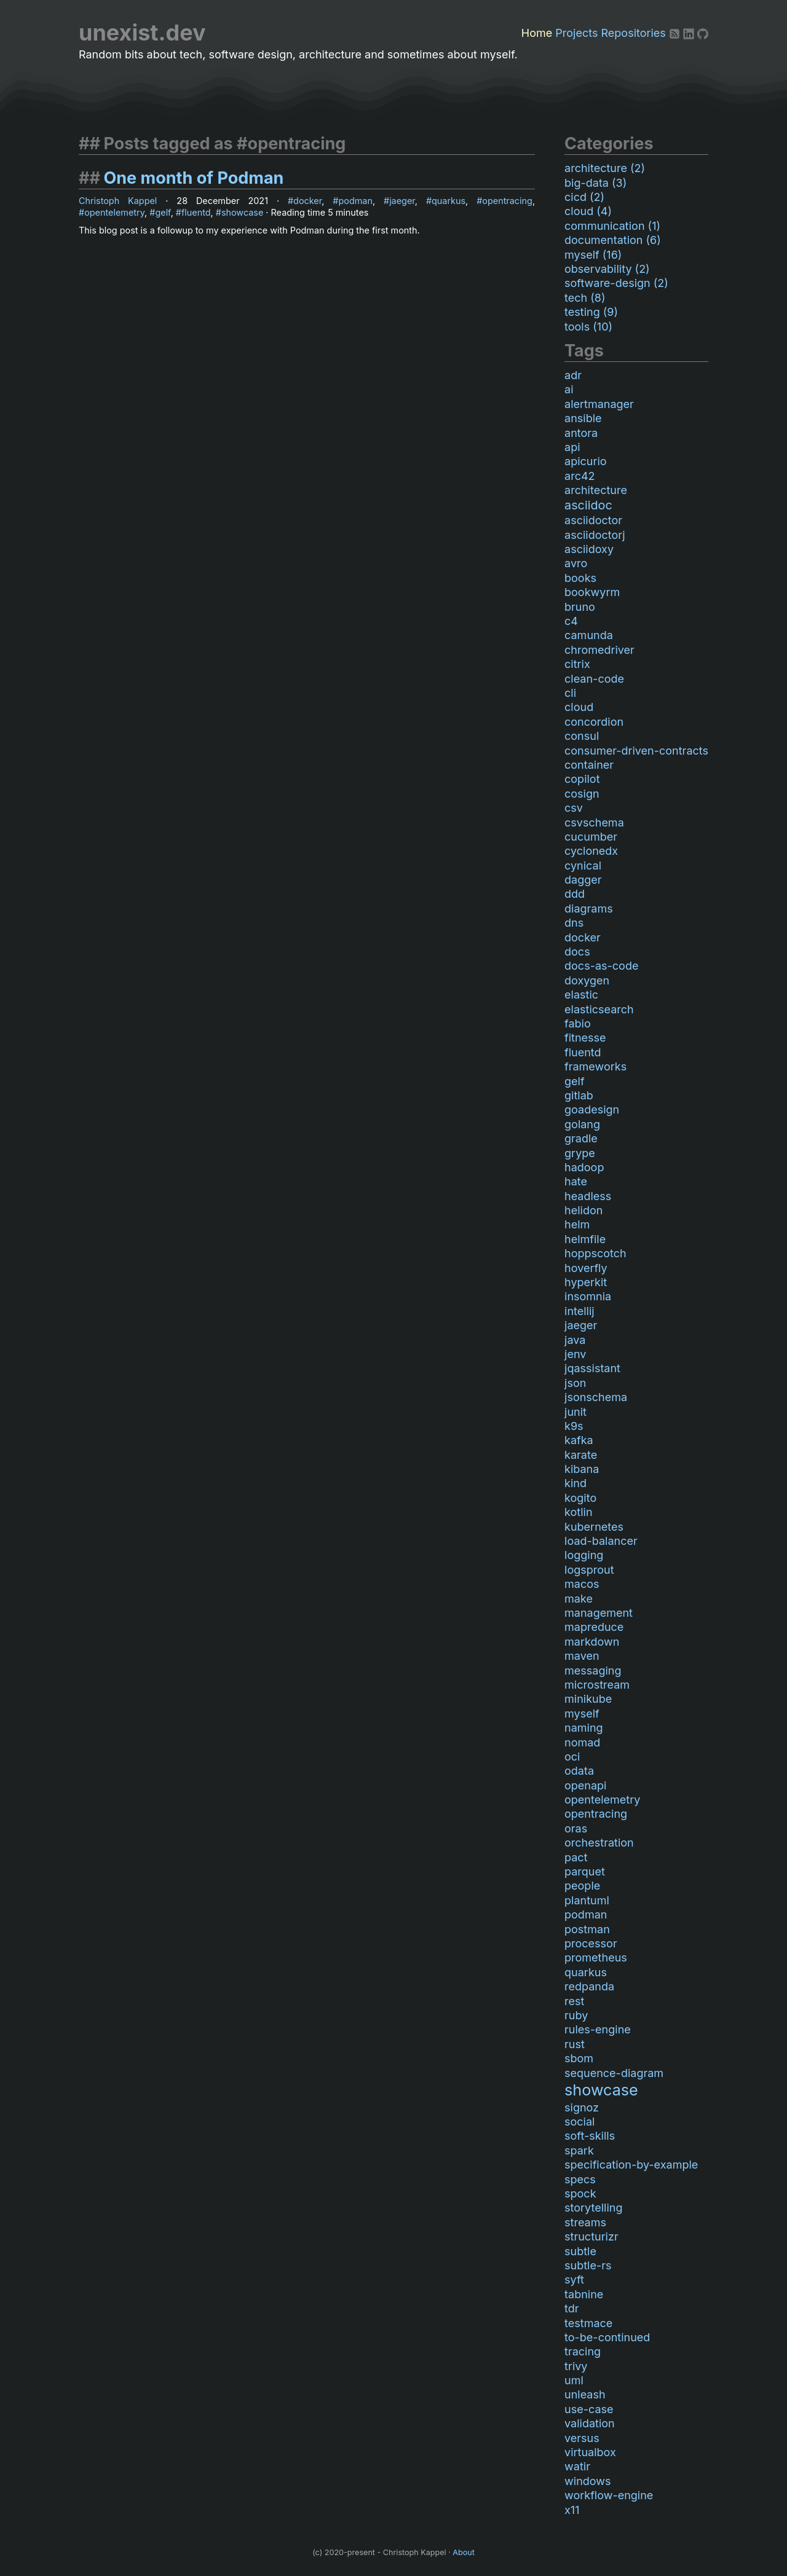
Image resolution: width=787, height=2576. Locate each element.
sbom (578, 2058)
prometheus (595, 1957)
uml (573, 2380)
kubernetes (593, 1526)
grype (579, 1153)
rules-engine (597, 2029)
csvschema (594, 822)
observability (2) (607, 268)
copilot (582, 778)
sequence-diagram (613, 2073)
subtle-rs (587, 2265)
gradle (581, 1138)
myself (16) (593, 254)
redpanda (589, 1986)
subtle (580, 2251)
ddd (574, 893)
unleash (585, 2394)
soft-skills (589, 2135)
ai (568, 389)
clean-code (594, 678)
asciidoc (588, 505)
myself (581, 1713)
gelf (162, 212)
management (598, 1612)
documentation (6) (612, 240)
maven (581, 1655)
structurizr (591, 2236)
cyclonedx (591, 850)
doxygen (586, 980)
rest (574, 2001)
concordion (593, 721)
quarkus (448, 200)
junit (575, 1411)
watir (577, 2466)
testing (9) (591, 311)
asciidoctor (593, 520)
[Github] (702, 32)
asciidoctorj (594, 534)
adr (573, 375)
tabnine (583, 2294)
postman (587, 1929)
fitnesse (585, 1037)
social (579, 2121)
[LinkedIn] (690, 32)
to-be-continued (607, 2337)
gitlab (578, 1095)
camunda (588, 635)
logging (583, 1555)
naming (583, 1727)
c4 (571, 621)
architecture (595, 490)
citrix (577, 664)
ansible (582, 418)
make (578, 1598)
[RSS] (676, 32)
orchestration (599, 1842)
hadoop (584, 1167)
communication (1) (612, 225)
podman (355, 200)
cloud (578, 707)
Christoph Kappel (118, 200)
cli (570, 692)
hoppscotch (595, 1253)
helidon (583, 1210)
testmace (588, 2323)
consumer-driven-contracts (636, 750)
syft (574, 2279)
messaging (592, 1670)
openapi (585, 1785)
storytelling (593, 2207)
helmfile (585, 1239)
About (464, 2552)
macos (581, 1583)
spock (580, 2193)
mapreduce (593, 1626)
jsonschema (595, 1397)
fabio (577, 1023)
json (575, 1382)
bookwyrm (592, 592)
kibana (581, 1469)
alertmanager (599, 404)
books (580, 577)
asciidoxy (589, 549)
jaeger (402, 200)
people (582, 1885)
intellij (579, 1311)
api (572, 447)
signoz (581, 2107)
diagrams (588, 908)
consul (581, 735)
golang (582, 1124)
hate (575, 1181)
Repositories (633, 32)
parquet (584, 1871)
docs (577, 951)
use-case (588, 2409)
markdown (591, 1641)
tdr (571, 2308)
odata (579, 1770)
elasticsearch (599, 1009)
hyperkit (585, 1282)
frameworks (595, 1066)
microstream (597, 1684)
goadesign (591, 1109)
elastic (581, 994)
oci (572, 1756)
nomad (582, 1742)
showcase (242, 212)
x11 (571, 2509)
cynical (582, 865)
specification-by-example (631, 2164)
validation (589, 2423)
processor (590, 1943)
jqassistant (592, 1368)
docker (307, 200)
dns (573, 922)
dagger (582, 879)
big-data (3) (595, 182)
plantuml (586, 1900)
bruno (579, 606)
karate (580, 1454)
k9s (573, 1426)
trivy (575, 2366)
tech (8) (584, 297)
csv (573, 807)
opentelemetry (114, 212)
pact (575, 1857)
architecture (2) (604, 168)
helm (577, 1224)
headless (587, 1196)
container (589, 764)
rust (574, 2044)
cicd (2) (584, 196)
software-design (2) (616, 283)
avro (575, 563)
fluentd (196, 212)
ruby (576, 2015)
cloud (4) (588, 211)
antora (581, 432)
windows (587, 2481)
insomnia (587, 1296)
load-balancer (601, 1540)
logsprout (589, 1569)
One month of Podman (193, 178)
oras (575, 1828)
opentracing (507, 200)
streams (585, 2222)
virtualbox (590, 2452)
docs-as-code (601, 965)
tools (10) (588, 326)
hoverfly (585, 1268)
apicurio (585, 461)
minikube (588, 1698)
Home (536, 32)
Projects (576, 32)
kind (575, 1483)
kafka (578, 1440)
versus (581, 2438)
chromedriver (599, 649)
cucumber (590, 836)
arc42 (579, 475)
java (574, 1339)
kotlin (578, 1512)
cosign (581, 793)
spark (579, 2150)
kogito (580, 1497)
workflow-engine (608, 2495)
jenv (575, 1354)
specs (580, 2179)
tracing (582, 2351)
